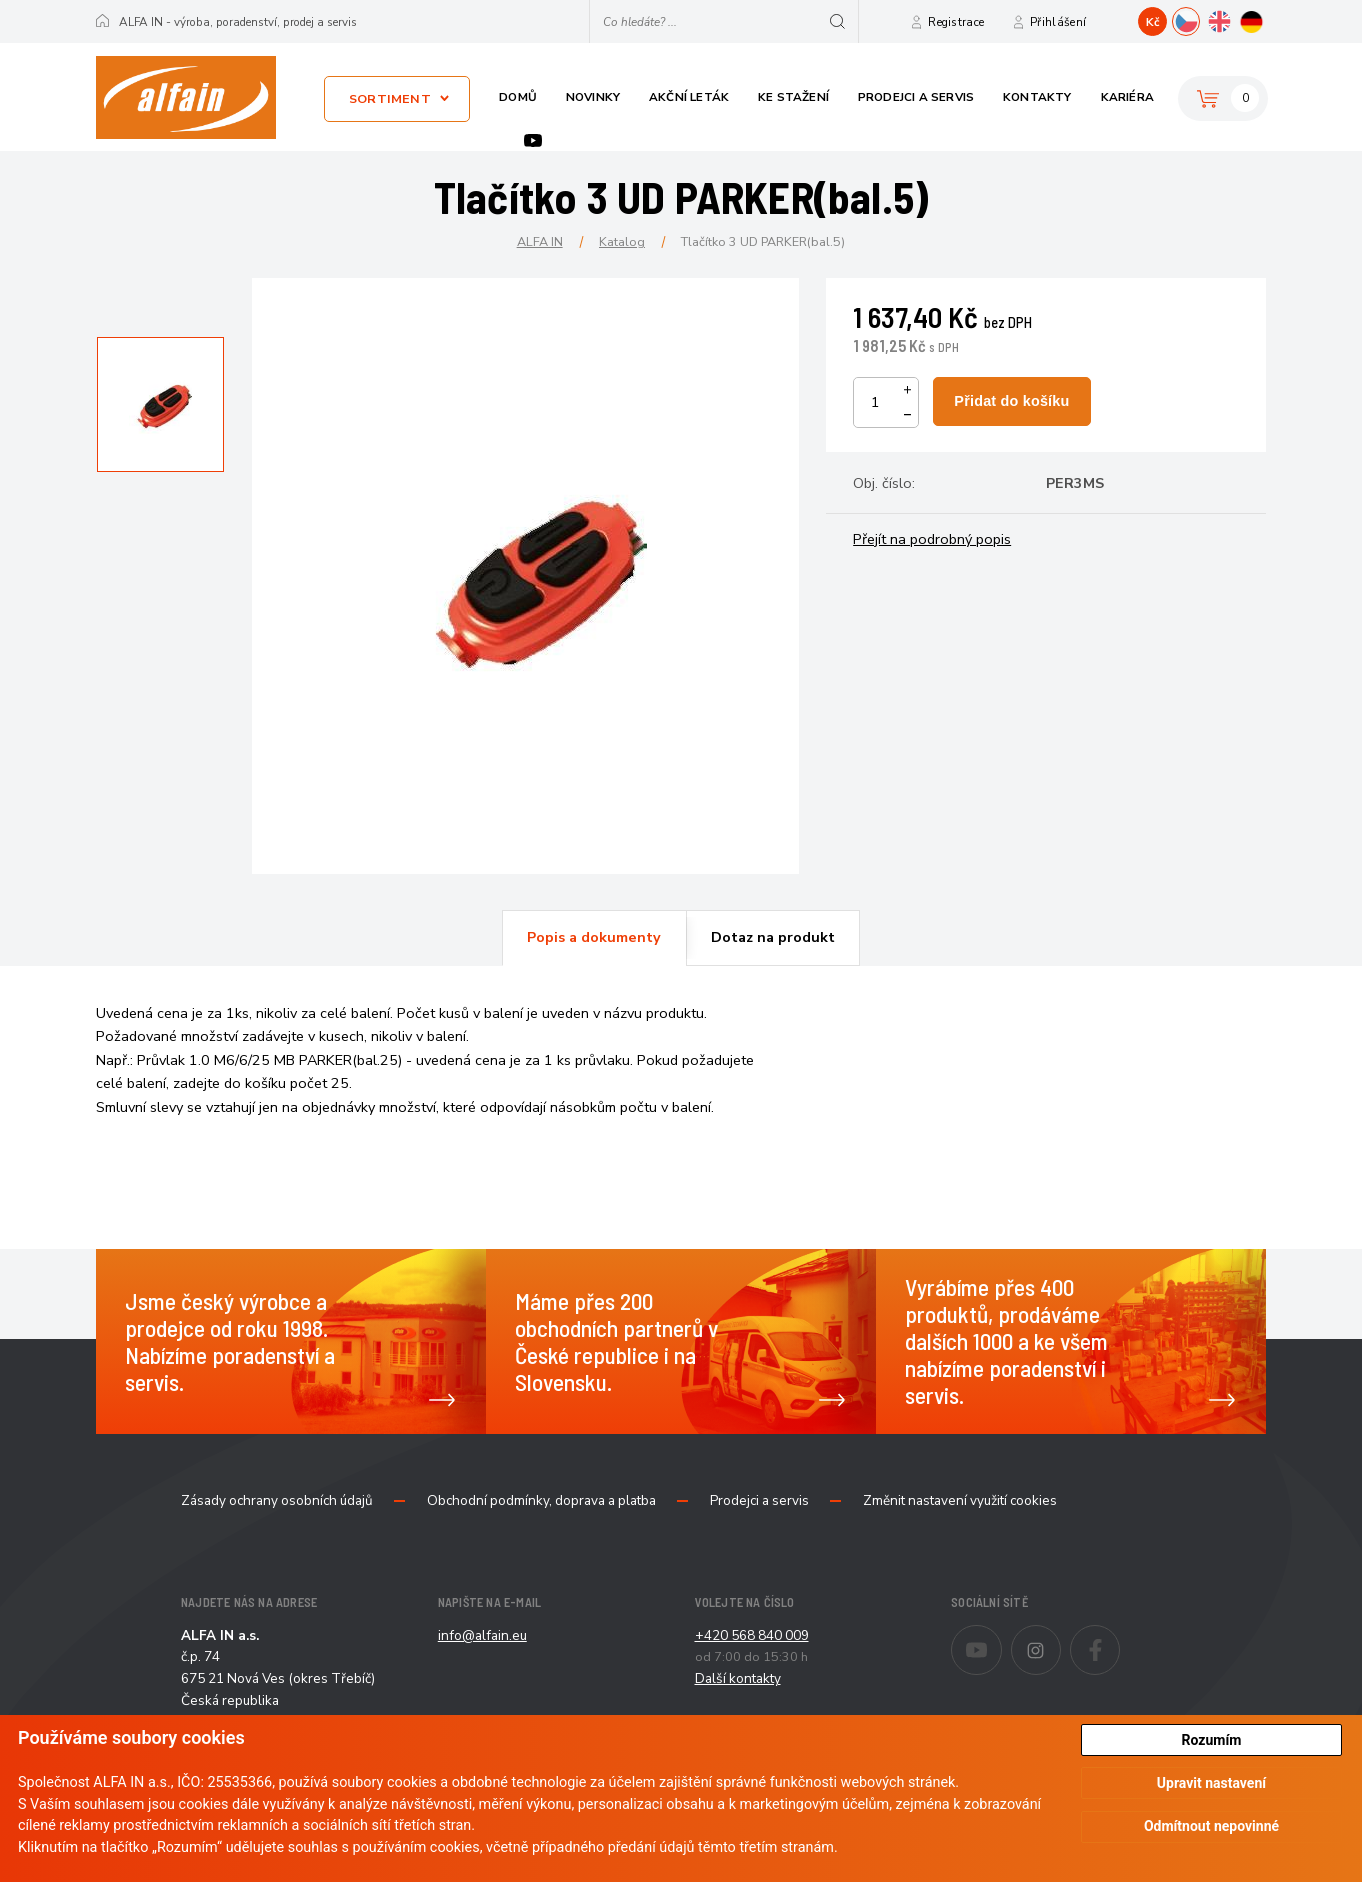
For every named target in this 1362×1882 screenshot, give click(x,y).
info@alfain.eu (482, 1635)
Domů (518, 97)
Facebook (1119, 1637)
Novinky (593, 97)
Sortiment (390, 98)
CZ (1199, 19)
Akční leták (689, 97)
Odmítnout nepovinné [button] (1211, 1826)
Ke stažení (793, 97)
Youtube (533, 140)
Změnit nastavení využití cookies (960, 1501)
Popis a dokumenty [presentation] (594, 937)
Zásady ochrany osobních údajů (277, 1501)
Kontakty (1037, 97)
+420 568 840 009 (752, 1635)
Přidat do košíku (1011, 401)
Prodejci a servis (916, 97)
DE (1265, 19)
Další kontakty (738, 1678)
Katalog (622, 241)
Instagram (1060, 1637)
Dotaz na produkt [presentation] (773, 937)
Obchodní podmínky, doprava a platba (541, 1501)
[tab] (594, 938)
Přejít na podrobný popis (932, 539)
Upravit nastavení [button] (1211, 1783)
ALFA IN (540, 241)
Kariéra (1127, 97)
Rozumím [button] (1212, 1740)
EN (1232, 19)
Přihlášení (1058, 22)
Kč (1153, 22)
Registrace (956, 22)
